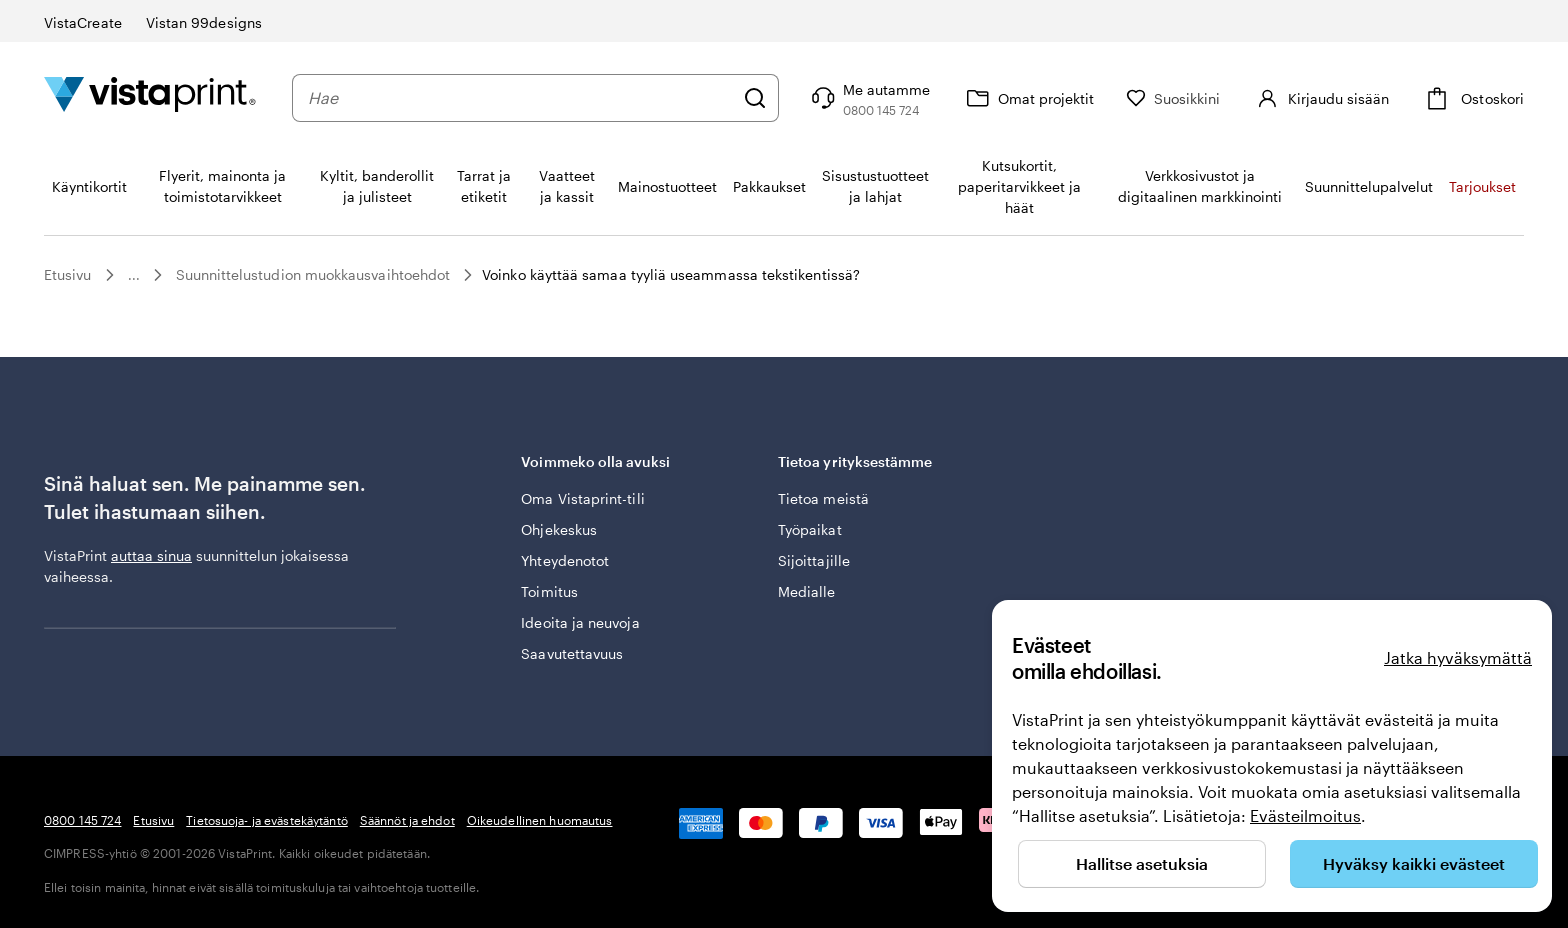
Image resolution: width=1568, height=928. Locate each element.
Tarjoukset (1482, 186)
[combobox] (520, 98)
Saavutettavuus (572, 653)
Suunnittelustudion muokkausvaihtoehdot (313, 274)
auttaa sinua (151, 555)
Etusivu (68, 274)
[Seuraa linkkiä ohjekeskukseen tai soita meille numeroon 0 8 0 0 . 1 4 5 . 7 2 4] (868, 98)
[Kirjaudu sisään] (1320, 98)
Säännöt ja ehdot (407, 820)
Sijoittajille (814, 560)
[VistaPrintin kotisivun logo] (150, 97)
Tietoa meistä (823, 498)
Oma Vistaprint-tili (582, 498)
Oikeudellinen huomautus (540, 820)
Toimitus (549, 591)
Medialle (807, 591)
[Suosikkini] (1173, 98)
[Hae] (755, 98)
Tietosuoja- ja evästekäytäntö (266, 820)
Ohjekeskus (559, 529)
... (134, 275)
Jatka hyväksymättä (1458, 657)
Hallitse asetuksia (1142, 863)
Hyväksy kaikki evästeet (1414, 863)
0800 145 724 (82, 820)
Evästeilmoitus (1305, 815)
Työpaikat (810, 529)
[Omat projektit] (1028, 98)
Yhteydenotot (565, 560)
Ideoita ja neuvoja (580, 622)
